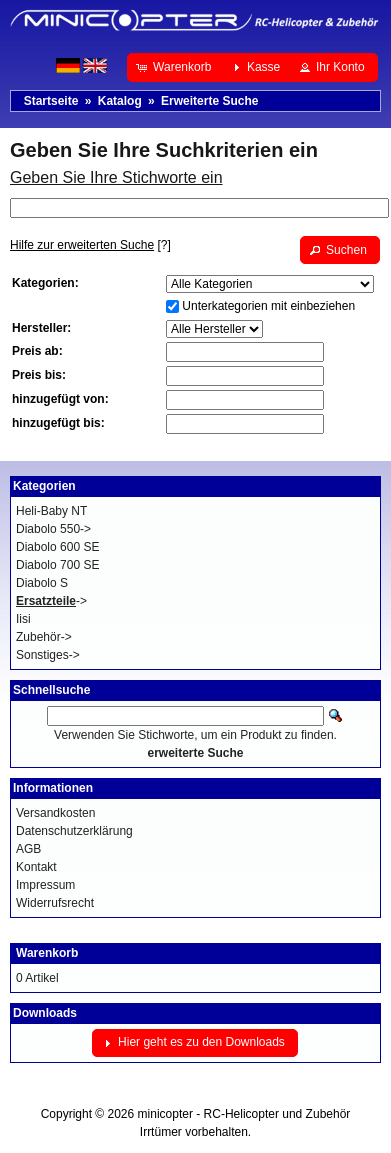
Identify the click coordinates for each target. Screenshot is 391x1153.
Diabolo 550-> (53, 529)
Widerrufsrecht (55, 903)
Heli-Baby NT (51, 511)
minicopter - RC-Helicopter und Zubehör (244, 1114)
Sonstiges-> (48, 655)
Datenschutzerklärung (74, 831)
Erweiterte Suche (209, 101)
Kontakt (36, 867)
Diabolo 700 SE (57, 565)
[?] (90, 245)
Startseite (51, 101)
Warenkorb (47, 953)
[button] (175, 67)
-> (51, 601)
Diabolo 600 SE (57, 547)
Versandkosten (55, 813)
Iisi (23, 619)
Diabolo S (42, 583)
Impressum (45, 885)
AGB (28, 849)
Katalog (120, 101)
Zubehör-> (44, 637)
